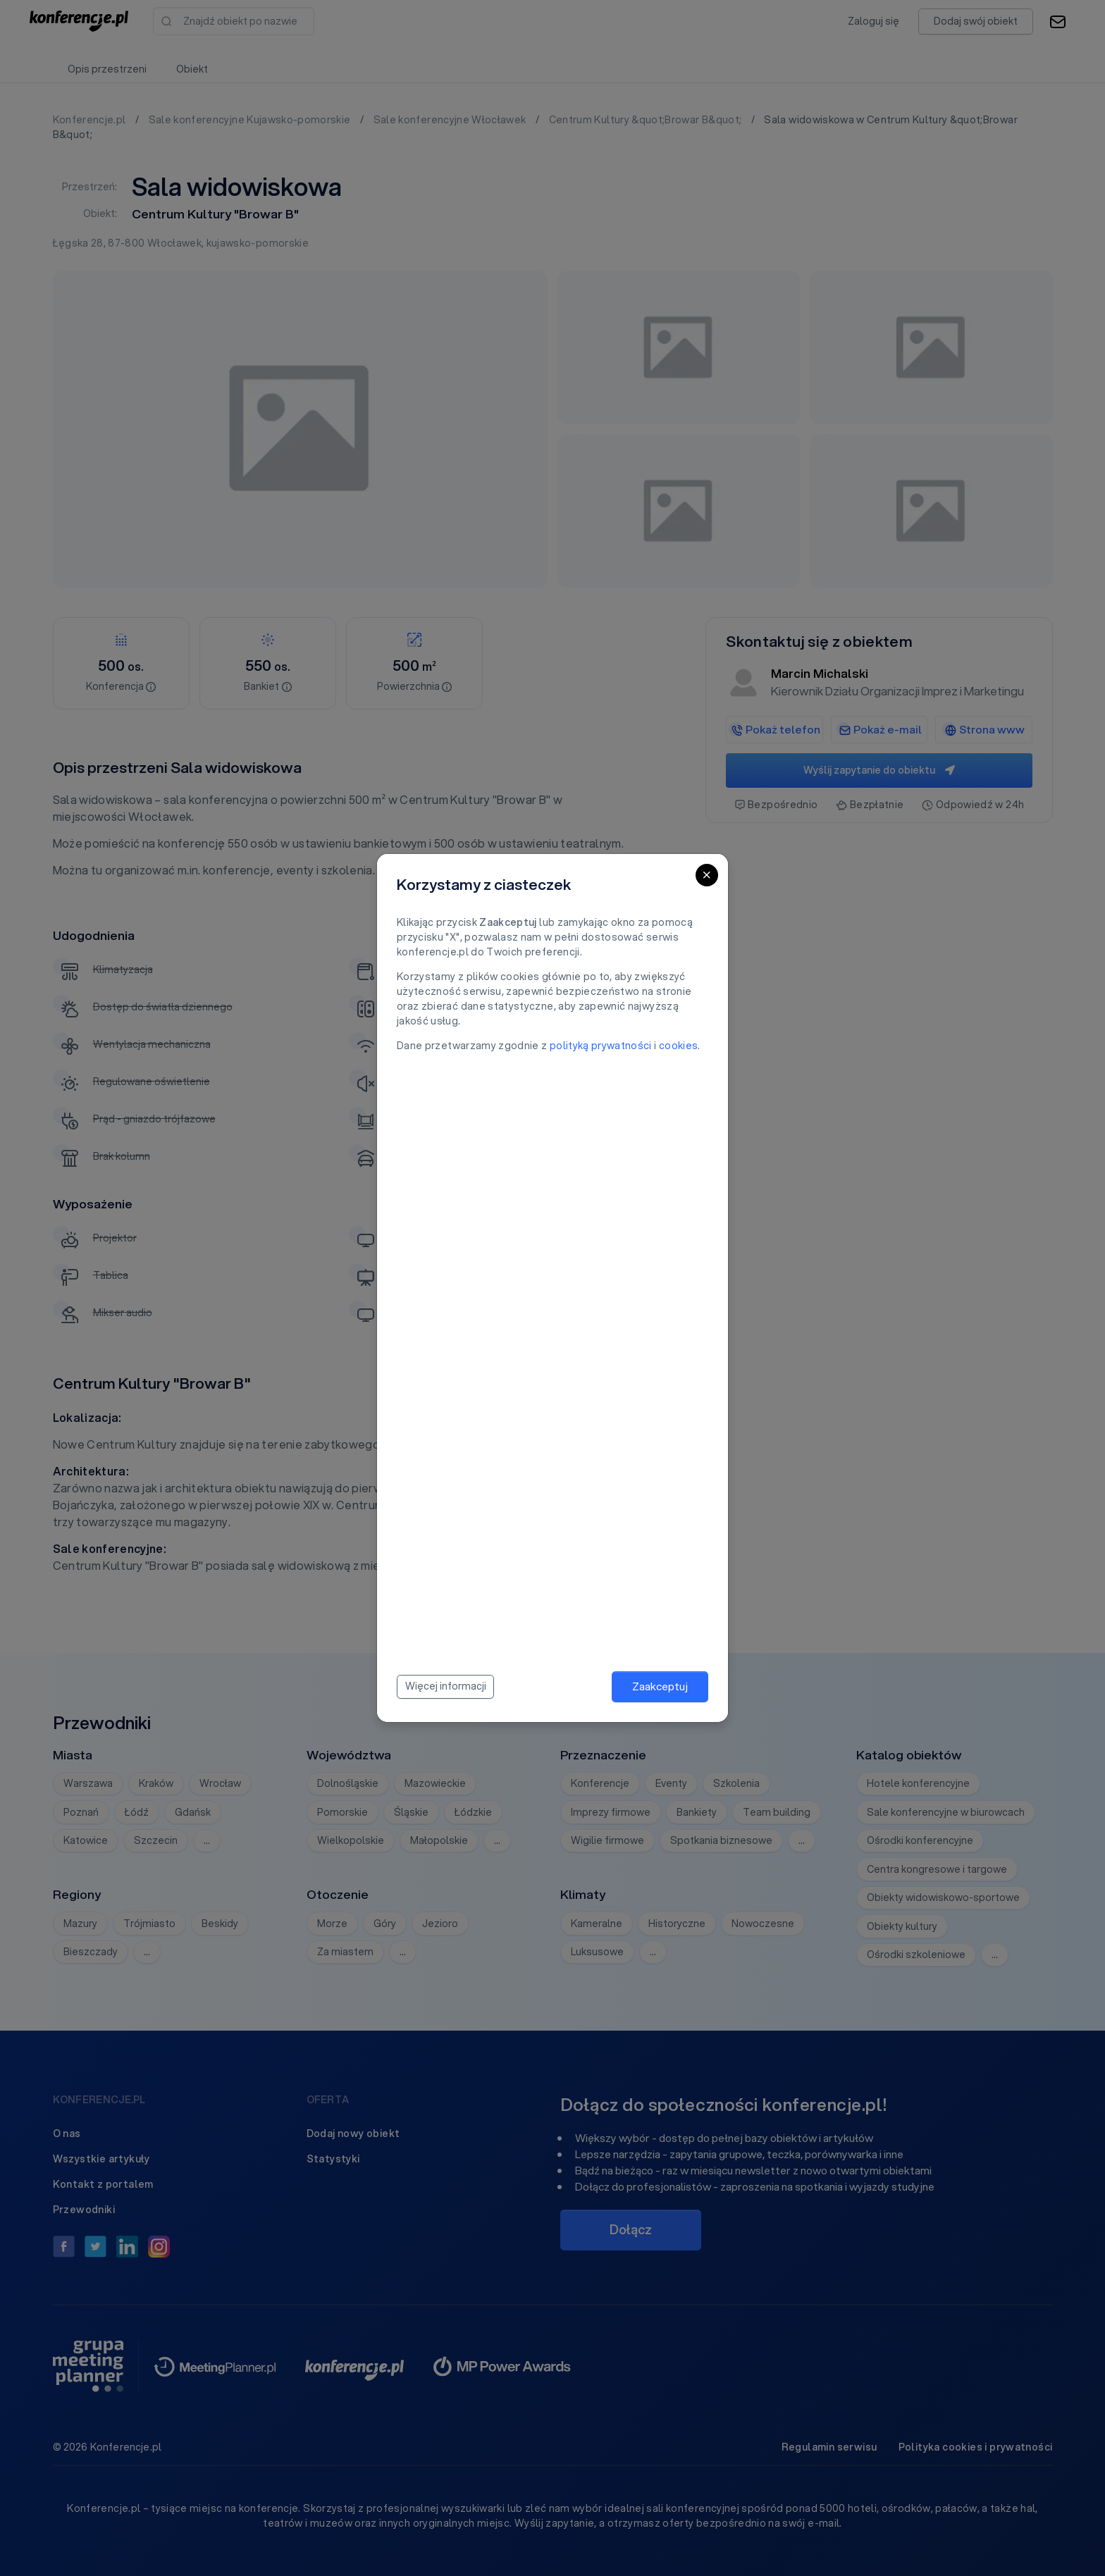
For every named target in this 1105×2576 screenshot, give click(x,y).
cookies (678, 1046)
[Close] (707, 875)
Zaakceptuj (660, 1686)
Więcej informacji (445, 1686)
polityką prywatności (601, 1046)
